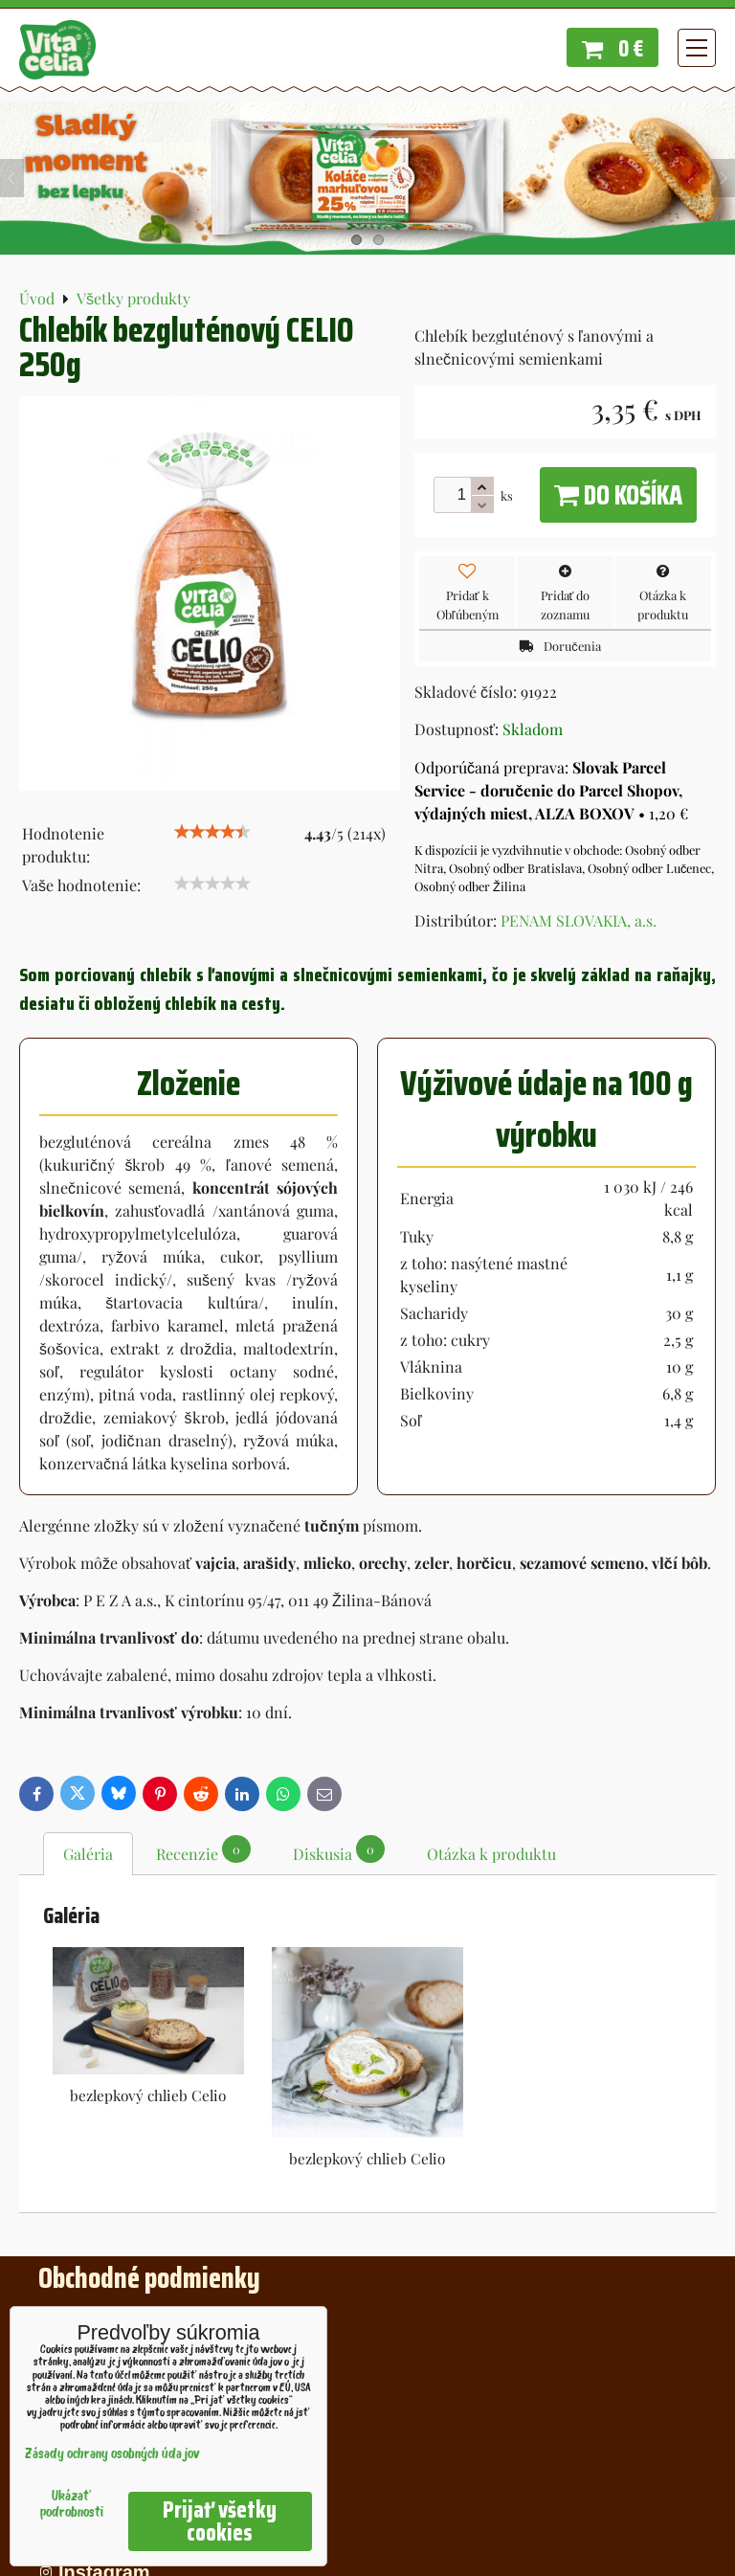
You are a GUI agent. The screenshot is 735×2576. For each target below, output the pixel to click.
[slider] (212, 832)
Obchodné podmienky (149, 2277)
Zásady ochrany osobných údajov (112, 2455)
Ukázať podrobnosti (71, 2505)
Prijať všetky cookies (220, 2521)
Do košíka (618, 495)
